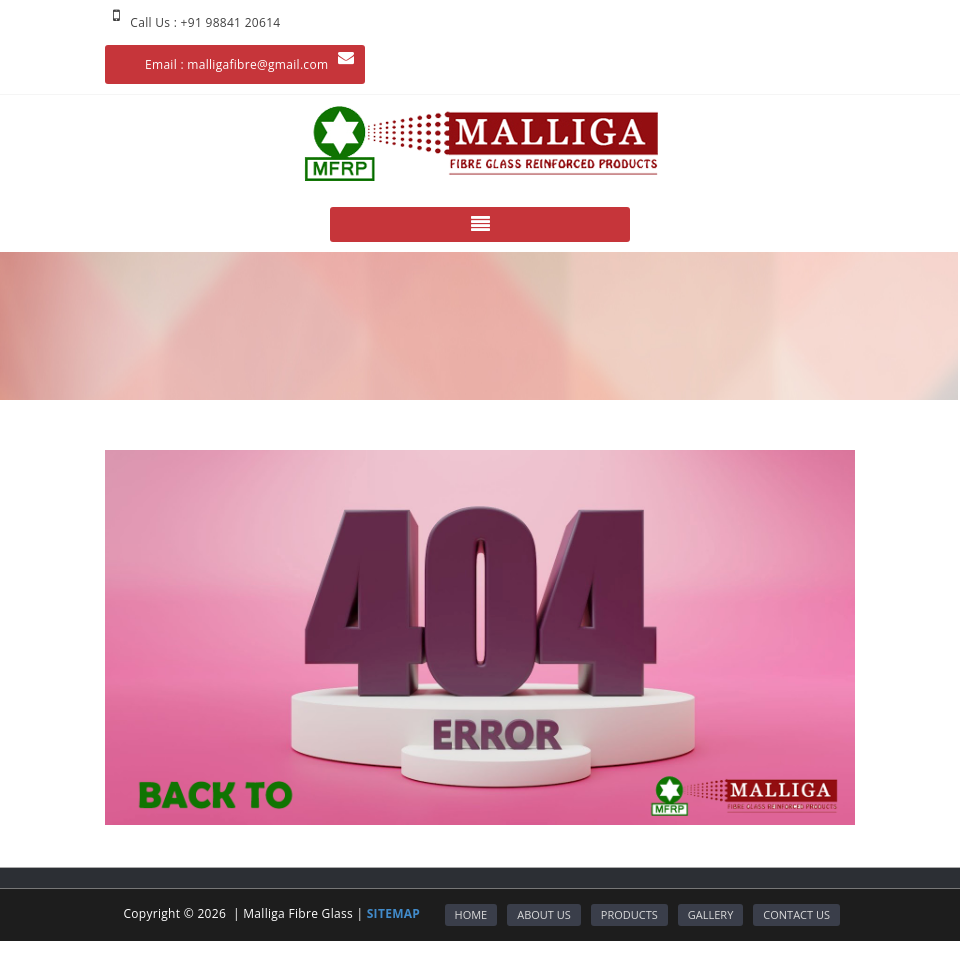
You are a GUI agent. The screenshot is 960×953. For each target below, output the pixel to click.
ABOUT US (544, 914)
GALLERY (711, 914)
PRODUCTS (629, 914)
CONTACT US (796, 914)
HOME (471, 914)
